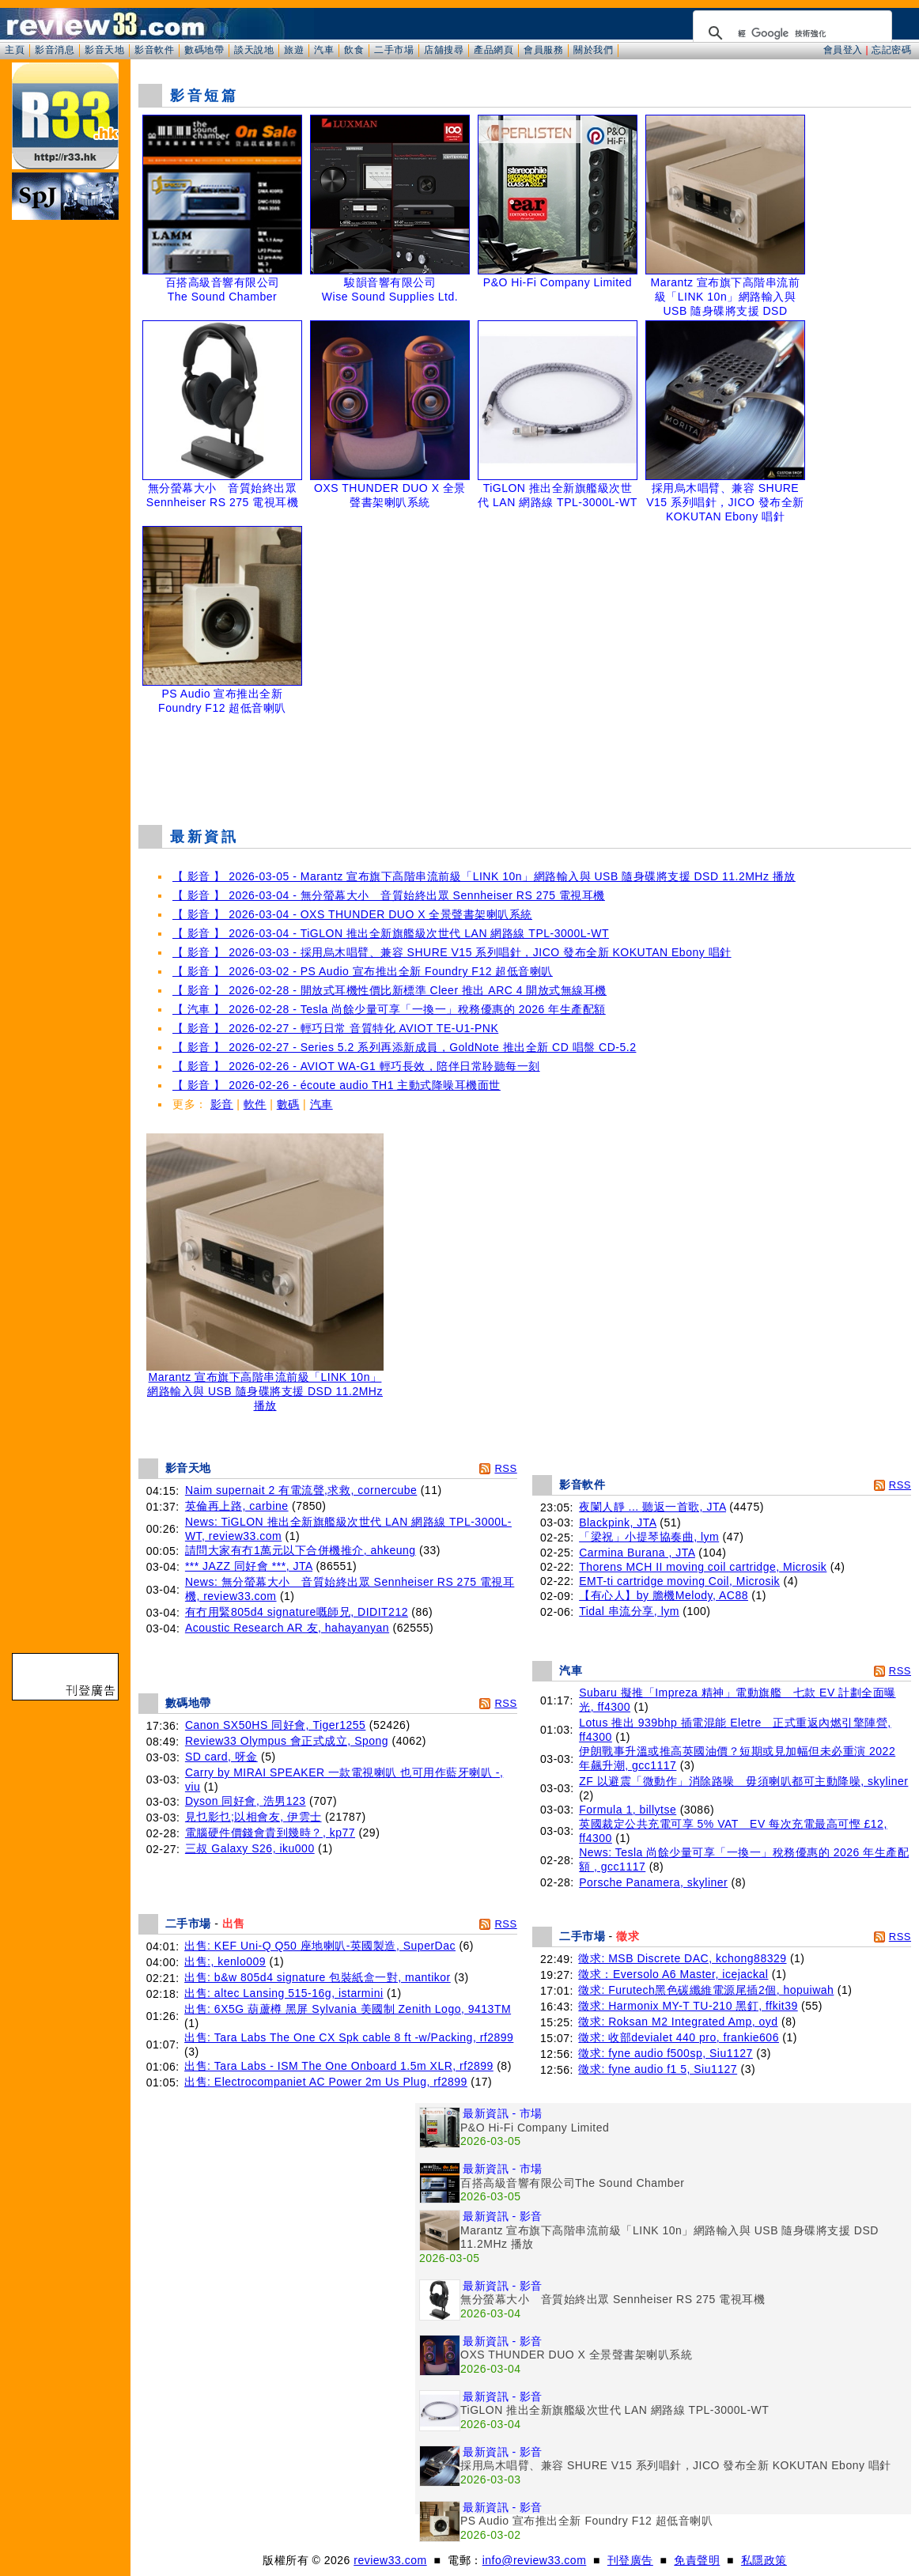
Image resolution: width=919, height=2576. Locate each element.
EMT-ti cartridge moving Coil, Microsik (679, 1581)
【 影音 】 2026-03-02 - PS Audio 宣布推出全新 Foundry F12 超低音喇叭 (362, 971)
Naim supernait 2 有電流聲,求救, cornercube (301, 1490)
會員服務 (543, 49)
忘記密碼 (891, 49)
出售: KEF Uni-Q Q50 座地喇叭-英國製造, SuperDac (320, 1945)
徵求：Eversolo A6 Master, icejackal (673, 1974)
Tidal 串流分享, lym (629, 1611)
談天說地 (254, 49)
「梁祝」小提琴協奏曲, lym (649, 1536)
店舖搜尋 (443, 49)
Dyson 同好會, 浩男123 (245, 1801)
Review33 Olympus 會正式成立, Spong (286, 1740)
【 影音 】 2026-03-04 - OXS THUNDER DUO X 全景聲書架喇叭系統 (352, 914)
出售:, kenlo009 (225, 1961)
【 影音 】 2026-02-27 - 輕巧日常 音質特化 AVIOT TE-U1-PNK (335, 1028)
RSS (505, 1468)
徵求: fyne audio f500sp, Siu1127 (665, 2053)
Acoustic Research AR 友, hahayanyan (287, 1627)
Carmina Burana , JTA (637, 1552)
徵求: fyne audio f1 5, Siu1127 (657, 2069)
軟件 (255, 1104)
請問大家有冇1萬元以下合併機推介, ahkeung (300, 1550)
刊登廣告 (630, 2560)
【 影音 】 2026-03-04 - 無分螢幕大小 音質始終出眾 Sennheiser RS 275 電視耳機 (388, 895)
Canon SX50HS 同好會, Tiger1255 (275, 1725)
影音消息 (54, 49)
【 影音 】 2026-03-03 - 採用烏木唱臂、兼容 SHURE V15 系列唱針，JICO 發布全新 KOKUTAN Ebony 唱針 (452, 952)
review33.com (390, 2560)
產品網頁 (493, 49)
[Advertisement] (525, 772)
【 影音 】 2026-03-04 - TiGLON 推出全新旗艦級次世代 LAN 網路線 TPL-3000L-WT (390, 933)
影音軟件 (154, 49)
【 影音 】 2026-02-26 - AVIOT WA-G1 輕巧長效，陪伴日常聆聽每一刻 (356, 1066)
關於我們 (593, 49)
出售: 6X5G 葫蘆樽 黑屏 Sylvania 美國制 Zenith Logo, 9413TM (347, 2009)
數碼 (288, 1104)
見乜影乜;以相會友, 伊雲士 (253, 1816)
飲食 (354, 49)
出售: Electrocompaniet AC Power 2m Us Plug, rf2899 (325, 2081)
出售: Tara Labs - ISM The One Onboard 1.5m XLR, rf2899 (339, 2066)
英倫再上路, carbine (237, 1506)
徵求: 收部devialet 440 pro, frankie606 (678, 2037)
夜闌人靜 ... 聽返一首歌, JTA (652, 1506)
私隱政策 (764, 2560)
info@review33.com (534, 2560)
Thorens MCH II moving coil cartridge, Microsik (702, 1566)
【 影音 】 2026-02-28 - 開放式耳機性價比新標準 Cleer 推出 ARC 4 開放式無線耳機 (389, 990)
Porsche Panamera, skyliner (653, 1882)
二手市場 (394, 49)
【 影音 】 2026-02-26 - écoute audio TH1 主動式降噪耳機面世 (336, 1085)
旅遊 (294, 49)
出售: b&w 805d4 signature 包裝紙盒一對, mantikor (317, 1977)
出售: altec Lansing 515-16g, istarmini (283, 1993)
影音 (221, 1104)
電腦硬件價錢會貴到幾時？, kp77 (270, 1832)
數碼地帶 (204, 49)
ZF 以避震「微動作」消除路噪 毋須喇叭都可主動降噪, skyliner (743, 1781)
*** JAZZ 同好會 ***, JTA (248, 1566)
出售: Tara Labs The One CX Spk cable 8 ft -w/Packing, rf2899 (348, 2037)
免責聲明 (697, 2560)
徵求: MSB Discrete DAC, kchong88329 (682, 1958)
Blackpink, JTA (617, 1522)
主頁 (15, 49)
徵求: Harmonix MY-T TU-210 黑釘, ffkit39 (687, 2005)
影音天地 (104, 49)
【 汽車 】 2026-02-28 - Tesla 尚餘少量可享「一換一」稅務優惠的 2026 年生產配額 (389, 1009)
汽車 (324, 49)
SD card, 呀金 (221, 1756)
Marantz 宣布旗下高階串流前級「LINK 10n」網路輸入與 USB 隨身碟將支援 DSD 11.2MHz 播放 (265, 1386)
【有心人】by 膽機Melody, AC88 (663, 1595)
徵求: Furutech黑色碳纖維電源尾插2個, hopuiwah (706, 1990)
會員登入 (843, 49)
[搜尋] (790, 33)
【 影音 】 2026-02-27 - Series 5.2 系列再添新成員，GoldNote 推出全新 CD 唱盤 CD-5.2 (404, 1047)
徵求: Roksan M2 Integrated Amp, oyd (677, 2021)
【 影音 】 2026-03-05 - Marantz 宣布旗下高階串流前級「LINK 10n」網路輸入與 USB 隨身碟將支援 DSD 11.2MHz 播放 (484, 876)
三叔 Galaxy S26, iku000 (250, 1848)
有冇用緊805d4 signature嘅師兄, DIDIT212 (296, 1612)
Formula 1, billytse (627, 1809)
